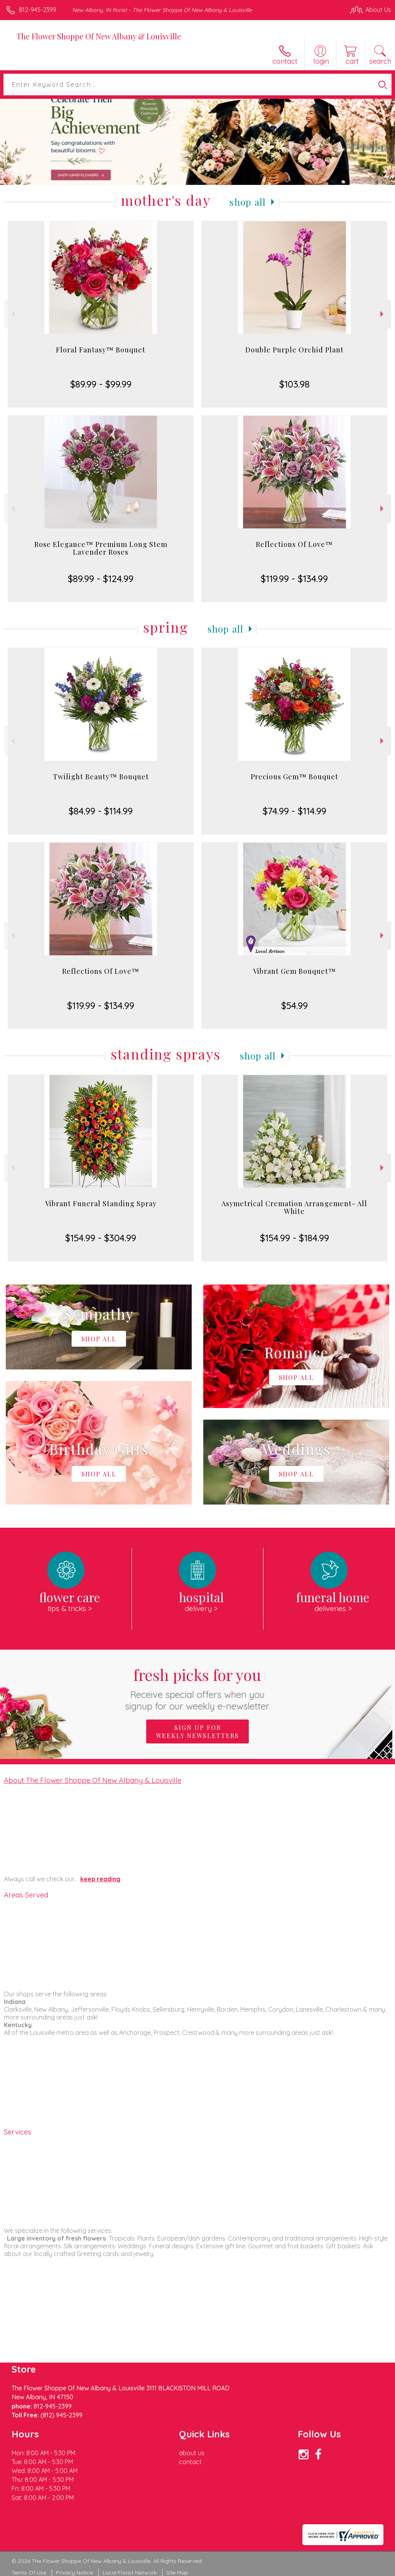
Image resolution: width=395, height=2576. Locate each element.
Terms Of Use (29, 2572)
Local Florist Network (130, 2572)
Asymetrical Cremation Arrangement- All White (294, 1207)
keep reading (100, 1879)
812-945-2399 (37, 10)
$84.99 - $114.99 (101, 811)
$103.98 (294, 384)
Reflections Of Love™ (294, 544)
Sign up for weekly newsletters (197, 1731)
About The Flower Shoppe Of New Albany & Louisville (92, 1780)
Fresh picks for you (198, 1688)
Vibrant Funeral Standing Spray (101, 1203)
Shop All (248, 202)
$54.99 (294, 1005)
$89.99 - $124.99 (100, 578)
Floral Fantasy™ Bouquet (100, 349)
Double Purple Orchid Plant (294, 349)
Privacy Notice (74, 2572)
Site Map (177, 2572)
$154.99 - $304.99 (100, 1238)
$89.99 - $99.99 (101, 384)
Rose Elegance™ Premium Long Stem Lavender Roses (100, 548)
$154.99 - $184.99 (294, 1238)
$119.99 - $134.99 (294, 578)
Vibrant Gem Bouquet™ (294, 971)
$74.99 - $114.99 (294, 811)
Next (383, 314)
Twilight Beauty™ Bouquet (101, 776)
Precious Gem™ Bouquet (294, 776)
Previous (12, 314)
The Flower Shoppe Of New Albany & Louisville (99, 36)
